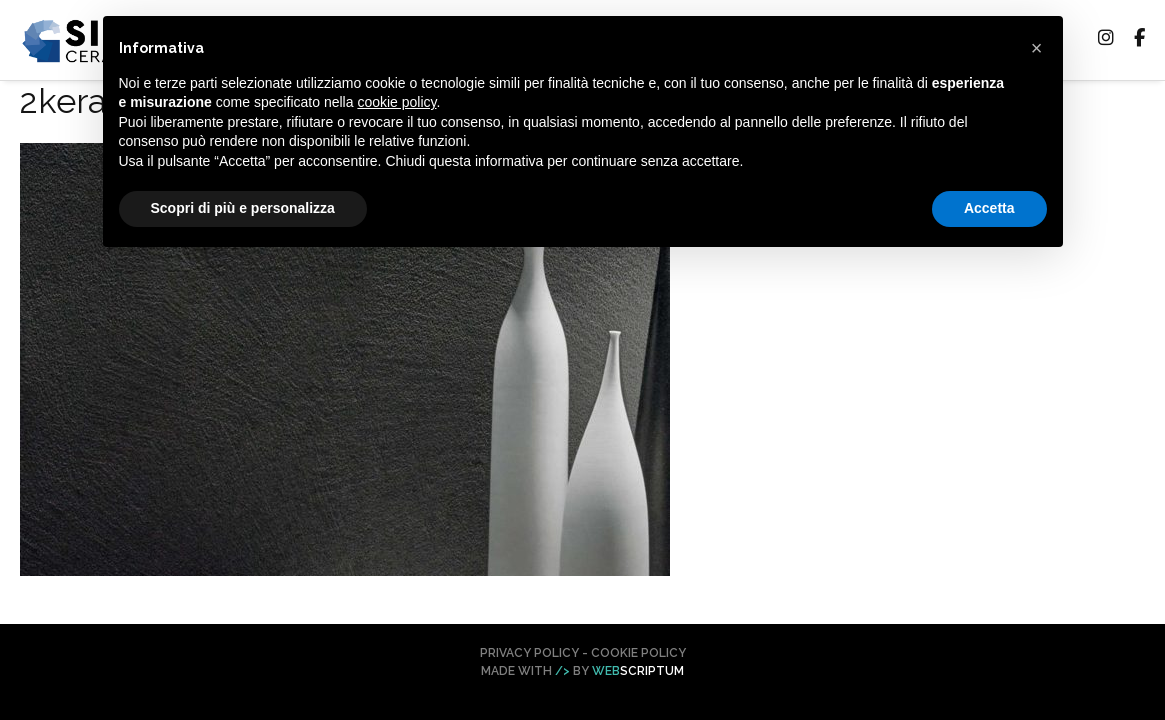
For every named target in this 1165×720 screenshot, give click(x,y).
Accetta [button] (989, 208)
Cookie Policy (638, 653)
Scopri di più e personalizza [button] (243, 208)
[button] (1037, 48)
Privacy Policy (529, 653)
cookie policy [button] (396, 102)
